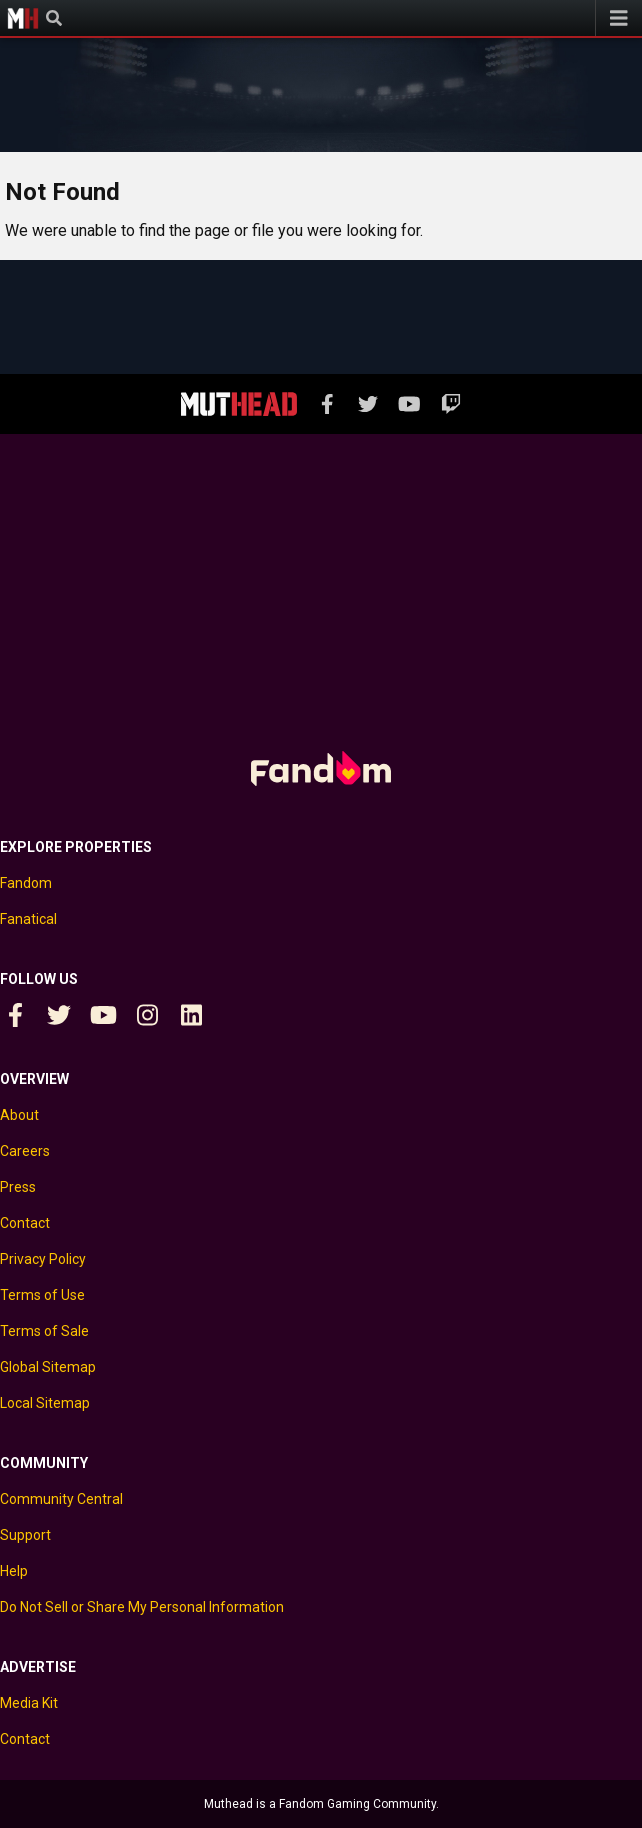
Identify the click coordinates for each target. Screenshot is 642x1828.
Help (14, 1571)
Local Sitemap (45, 1403)
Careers (25, 1151)
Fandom (26, 883)
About (19, 1115)
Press (18, 1187)
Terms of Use (42, 1295)
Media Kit (29, 1703)
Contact (25, 1223)
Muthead (23, 18)
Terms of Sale (44, 1331)
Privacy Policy (43, 1259)
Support (25, 1535)
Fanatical (28, 919)
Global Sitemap (48, 1367)
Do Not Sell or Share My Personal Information (142, 1607)
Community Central (61, 1499)
